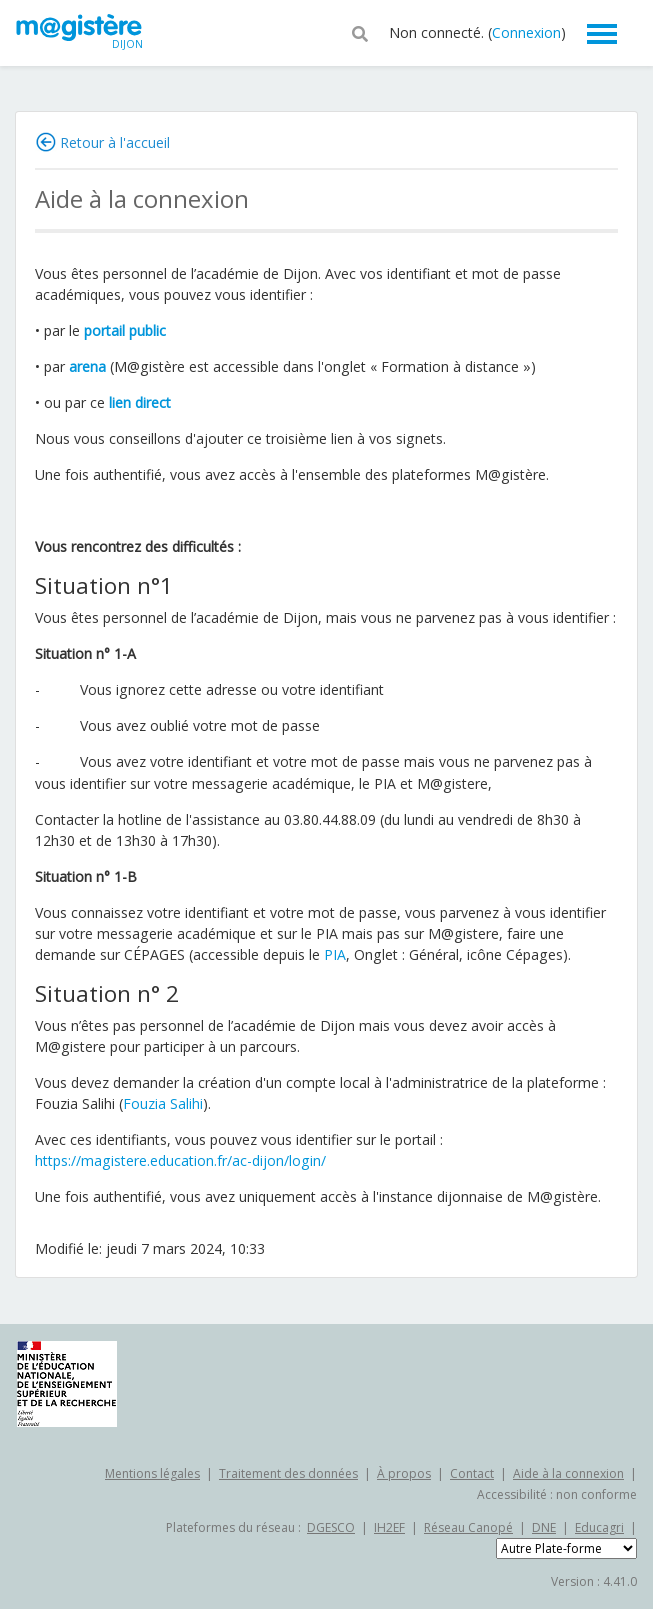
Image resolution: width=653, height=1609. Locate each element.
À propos (404, 1473)
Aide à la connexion (568, 1473)
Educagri (599, 1527)
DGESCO (331, 1527)
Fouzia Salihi (163, 1103)
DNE (544, 1527)
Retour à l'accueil (115, 142)
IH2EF (389, 1527)
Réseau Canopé (468, 1527)
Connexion (526, 32)
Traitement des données (288, 1473)
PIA (335, 954)
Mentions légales (152, 1473)
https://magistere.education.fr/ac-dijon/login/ (180, 1160)
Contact (472, 1473)
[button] (360, 32)
